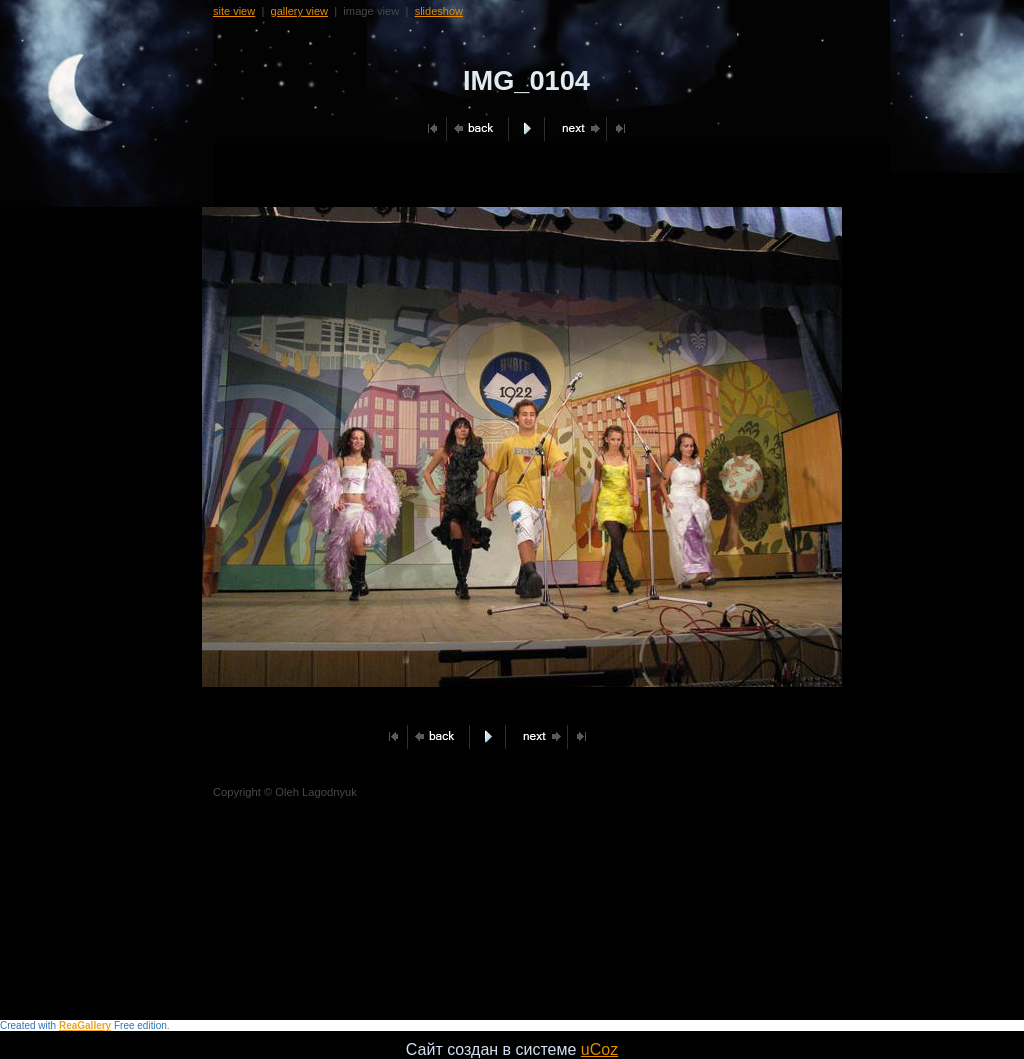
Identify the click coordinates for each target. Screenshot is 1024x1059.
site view (234, 11)
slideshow (439, 11)
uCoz (599, 1049)
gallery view (299, 11)
